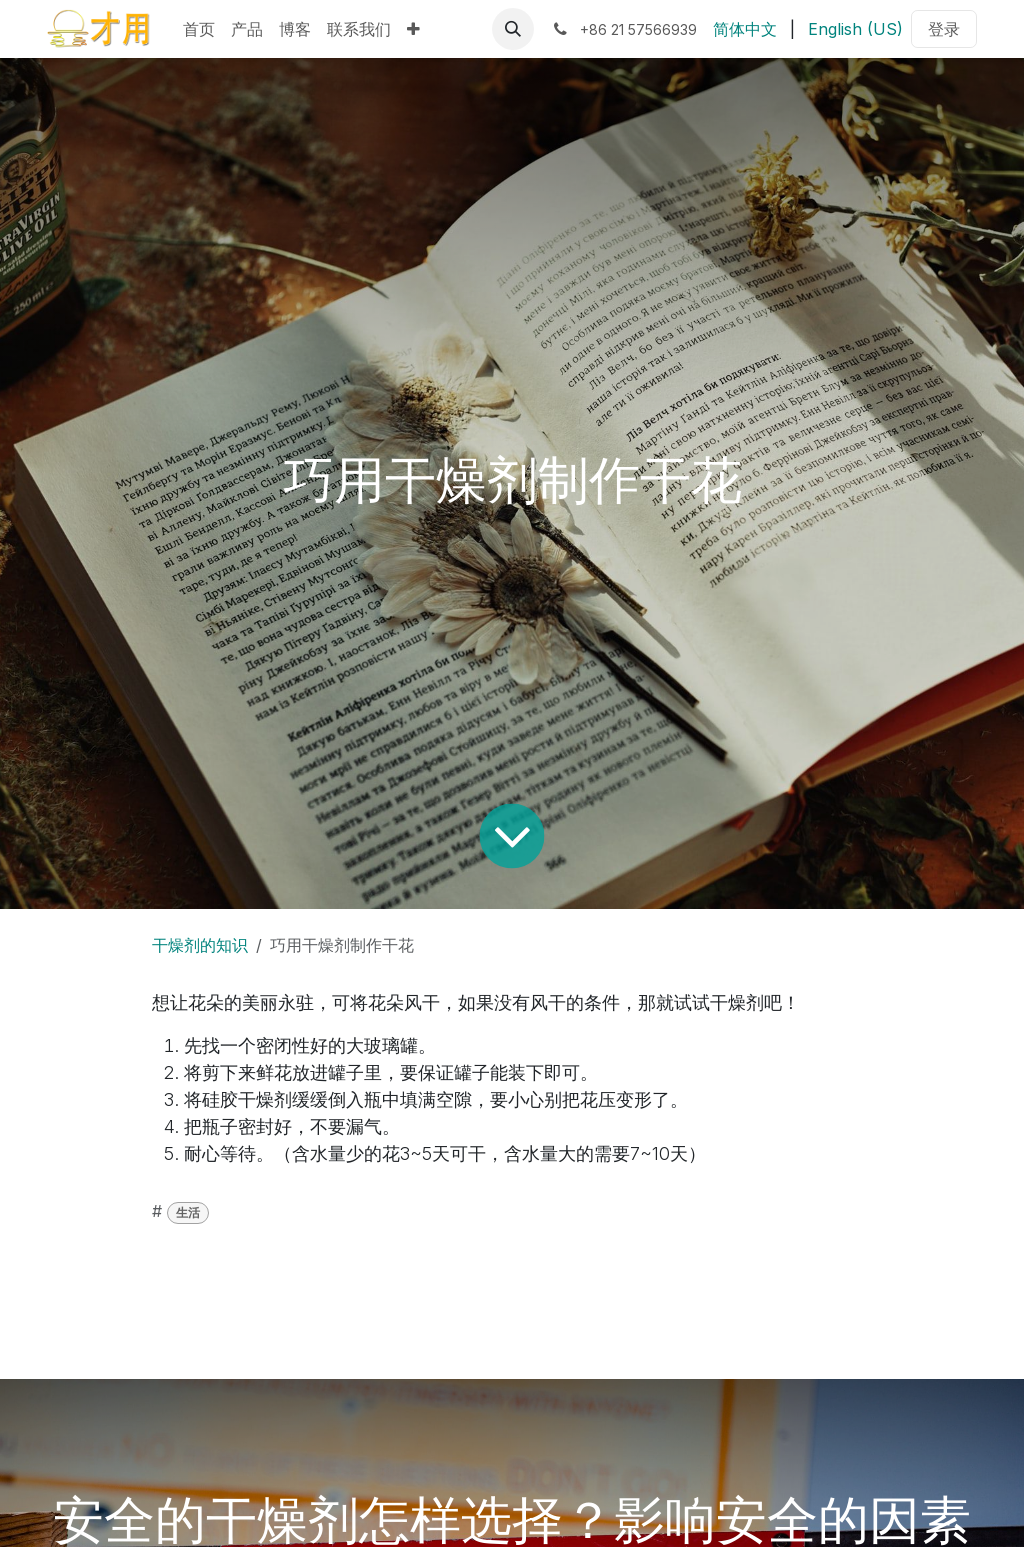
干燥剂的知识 (200, 945)
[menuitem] (199, 29)
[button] (513, 29)
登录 (944, 29)
